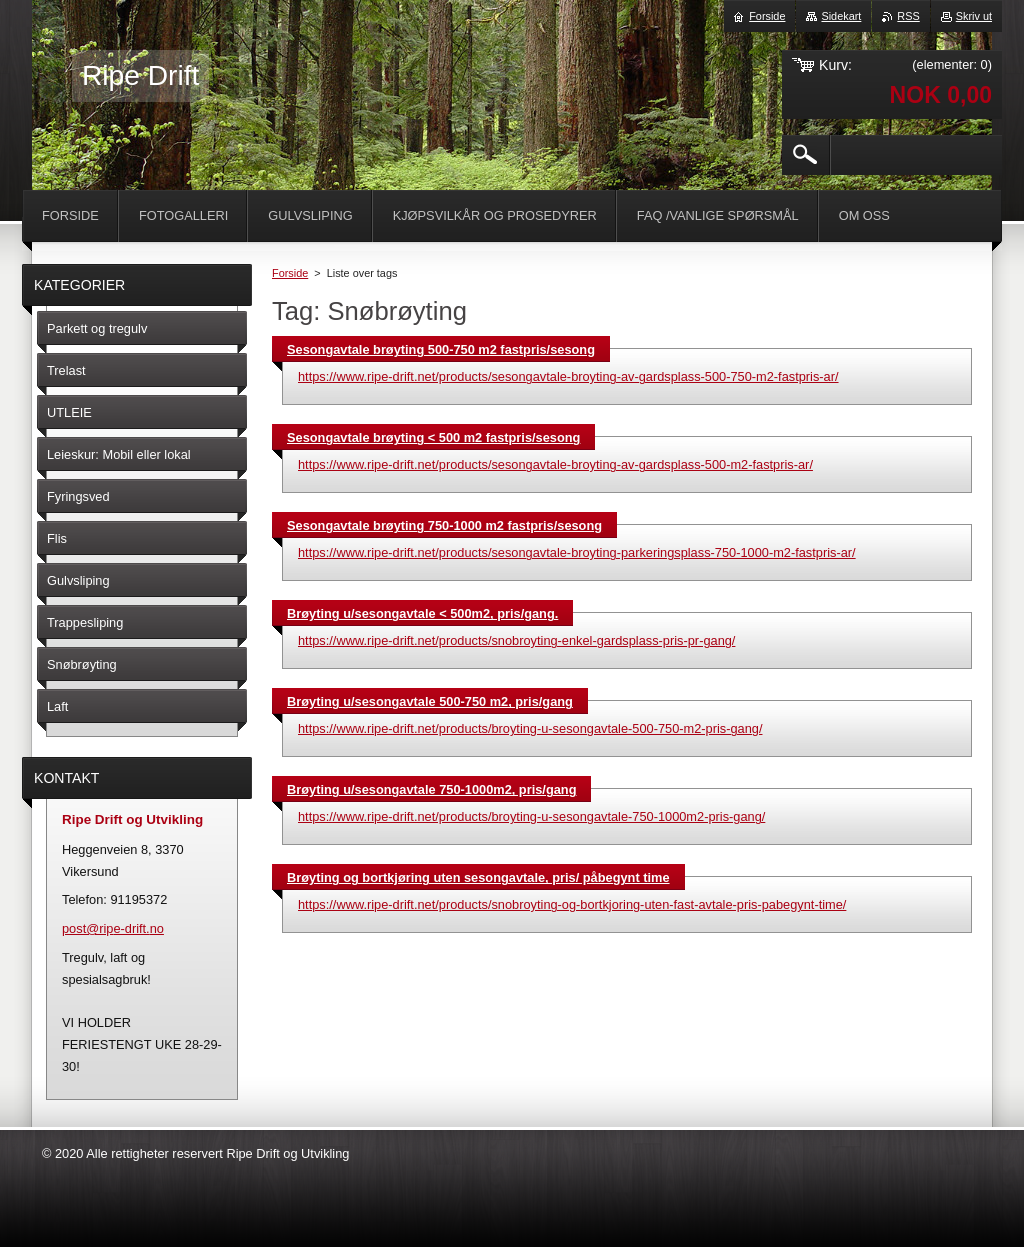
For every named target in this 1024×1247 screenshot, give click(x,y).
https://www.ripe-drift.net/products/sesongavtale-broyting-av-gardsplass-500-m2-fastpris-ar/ (555, 464)
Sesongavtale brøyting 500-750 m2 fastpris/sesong (441, 349)
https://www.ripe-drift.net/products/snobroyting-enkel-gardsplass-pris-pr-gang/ (516, 640)
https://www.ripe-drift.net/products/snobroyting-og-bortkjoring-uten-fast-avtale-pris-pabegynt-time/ (572, 904)
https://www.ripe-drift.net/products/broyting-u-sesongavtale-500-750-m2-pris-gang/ (530, 728)
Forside (290, 273)
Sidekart (841, 16)
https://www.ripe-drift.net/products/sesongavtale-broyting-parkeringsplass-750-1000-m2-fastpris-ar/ (577, 552)
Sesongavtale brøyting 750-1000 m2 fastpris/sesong (444, 525)
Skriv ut (974, 16)
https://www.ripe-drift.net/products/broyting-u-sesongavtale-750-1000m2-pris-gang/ (531, 816)
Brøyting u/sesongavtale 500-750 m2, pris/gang (430, 701)
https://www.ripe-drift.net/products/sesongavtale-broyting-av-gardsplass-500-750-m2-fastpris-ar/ (568, 376)
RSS (908, 16)
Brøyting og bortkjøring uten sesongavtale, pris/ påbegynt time (478, 877)
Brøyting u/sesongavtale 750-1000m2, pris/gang (431, 789)
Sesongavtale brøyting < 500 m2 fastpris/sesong (433, 437)
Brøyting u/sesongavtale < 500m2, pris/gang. (422, 613)
